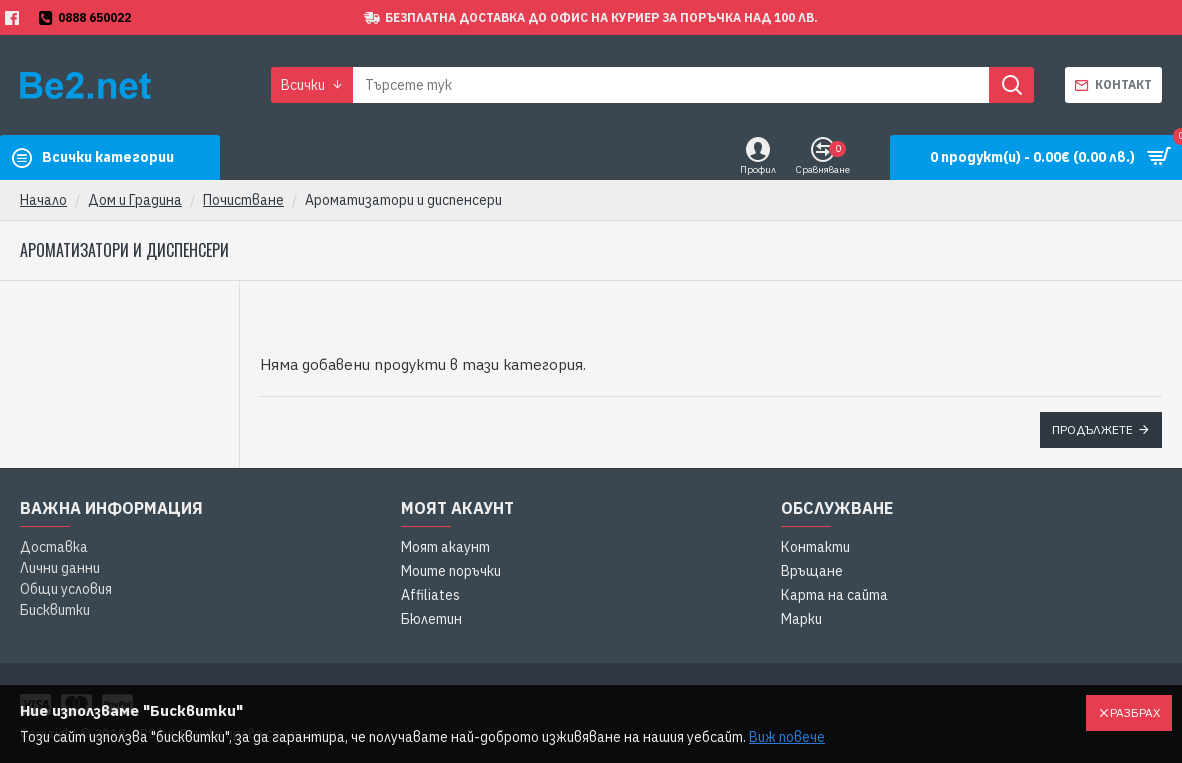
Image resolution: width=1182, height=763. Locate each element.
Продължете (1092, 429)
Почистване (243, 200)
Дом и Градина (135, 200)
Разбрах (1135, 712)
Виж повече (787, 737)
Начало (43, 200)
